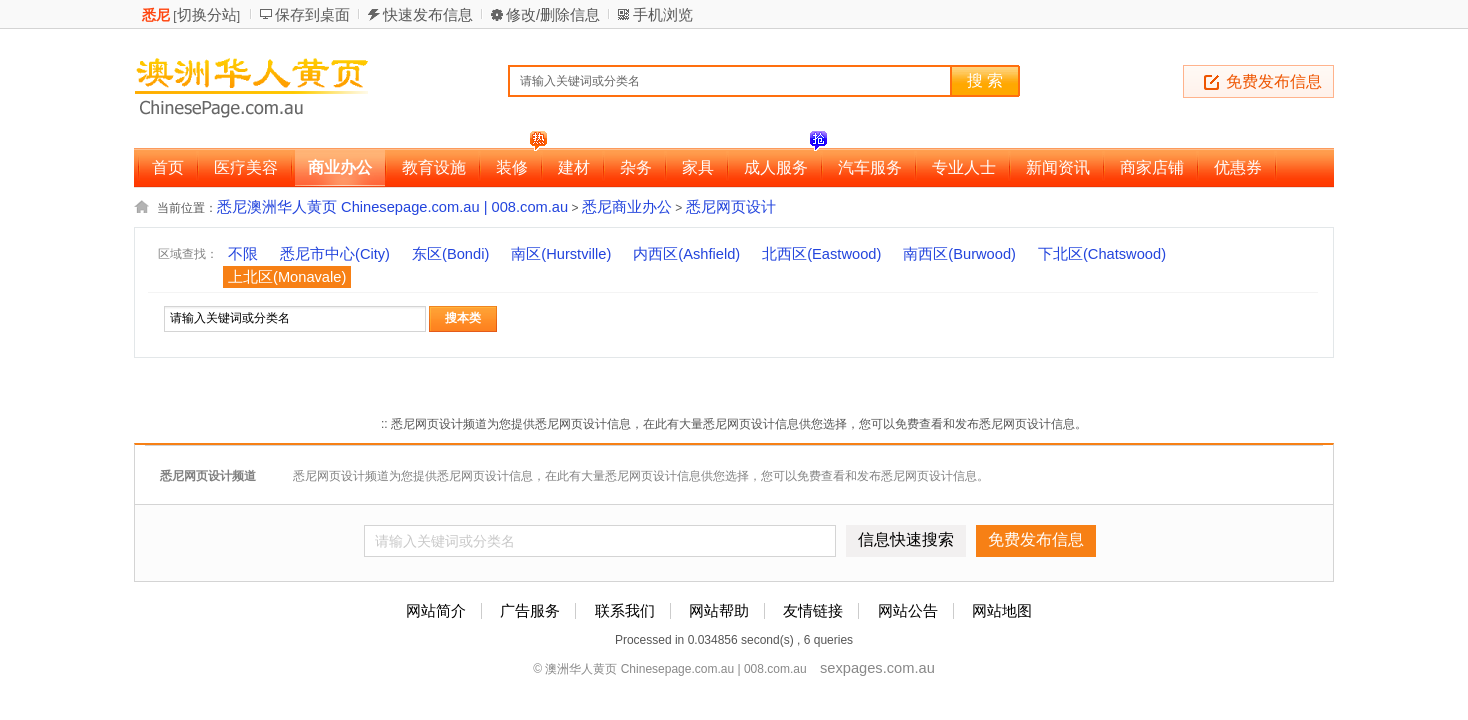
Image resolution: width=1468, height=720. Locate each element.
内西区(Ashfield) (686, 254)
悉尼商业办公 (627, 207)
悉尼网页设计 (731, 207)
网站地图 (1002, 611)
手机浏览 (663, 15)
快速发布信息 (428, 15)
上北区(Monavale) (287, 277)
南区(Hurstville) (561, 254)
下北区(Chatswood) (1102, 254)
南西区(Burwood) (959, 254)
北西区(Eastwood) (821, 254)
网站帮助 (719, 611)
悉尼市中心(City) (335, 254)
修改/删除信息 (553, 15)
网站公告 (908, 611)
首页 (168, 167)
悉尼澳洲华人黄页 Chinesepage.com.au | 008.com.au (392, 207)
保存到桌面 (312, 15)
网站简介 (436, 611)
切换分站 (207, 15)
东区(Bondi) (450, 254)
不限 (243, 254)
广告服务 (530, 611)
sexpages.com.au (877, 668)
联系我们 (625, 611)
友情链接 (813, 611)
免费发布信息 (1274, 81)
